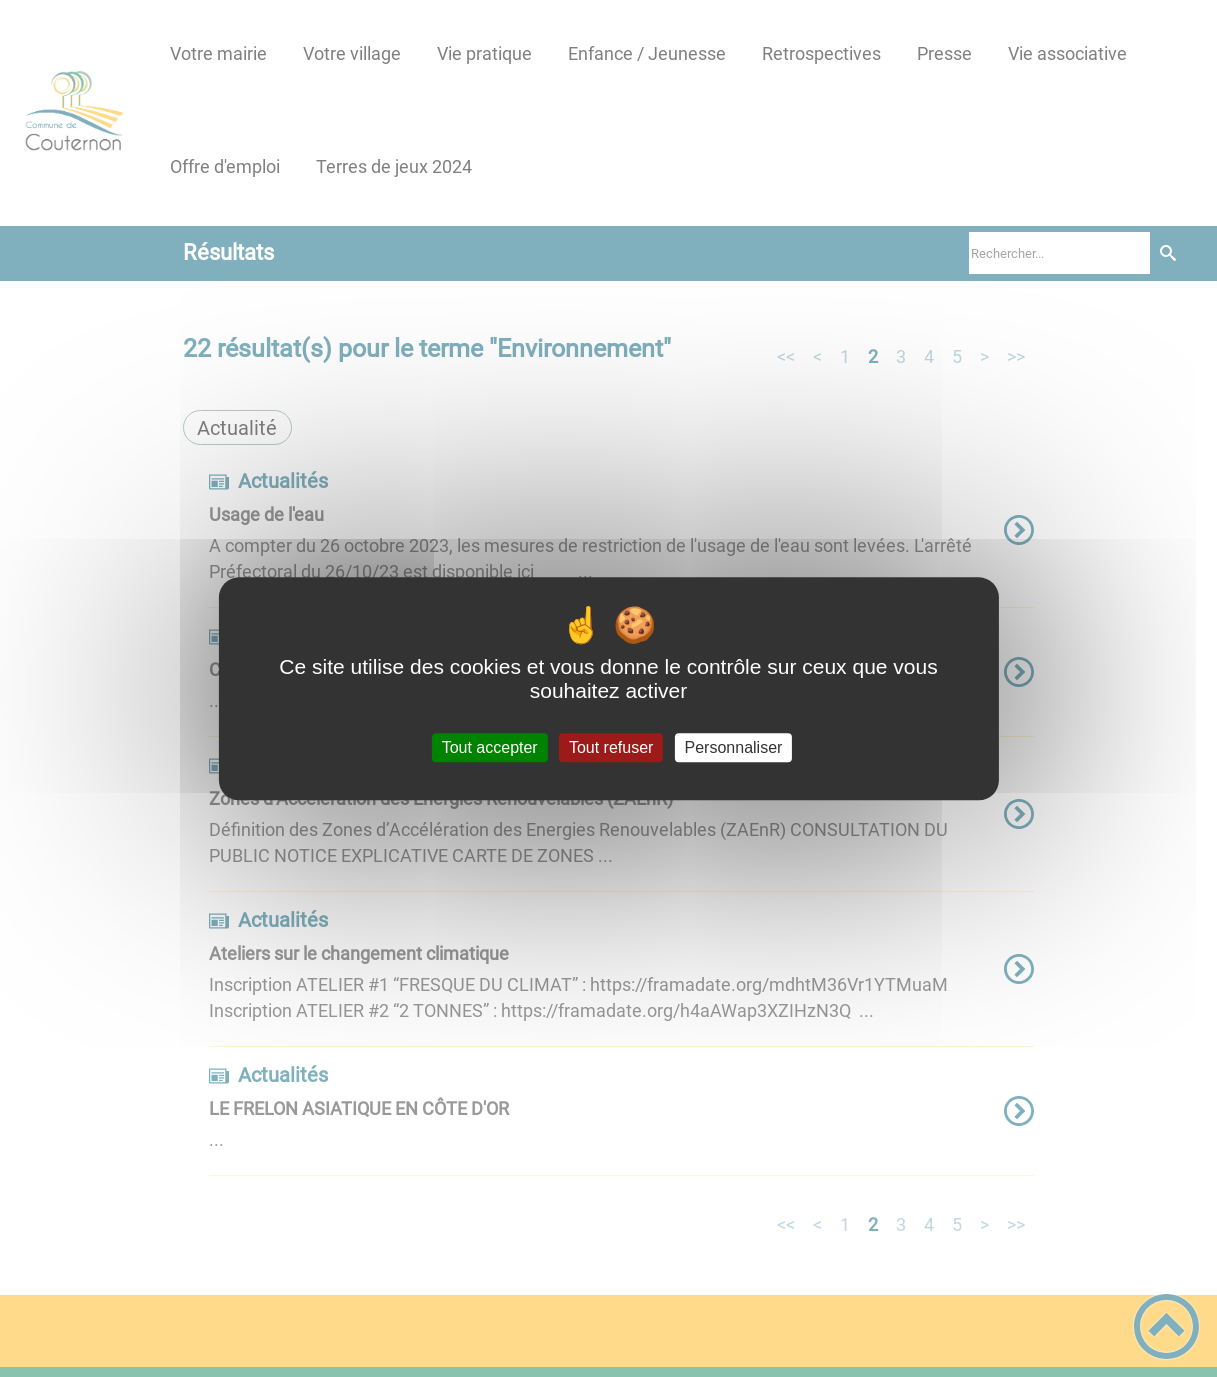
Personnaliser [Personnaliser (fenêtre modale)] (734, 747)
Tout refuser (611, 747)
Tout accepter (490, 747)
